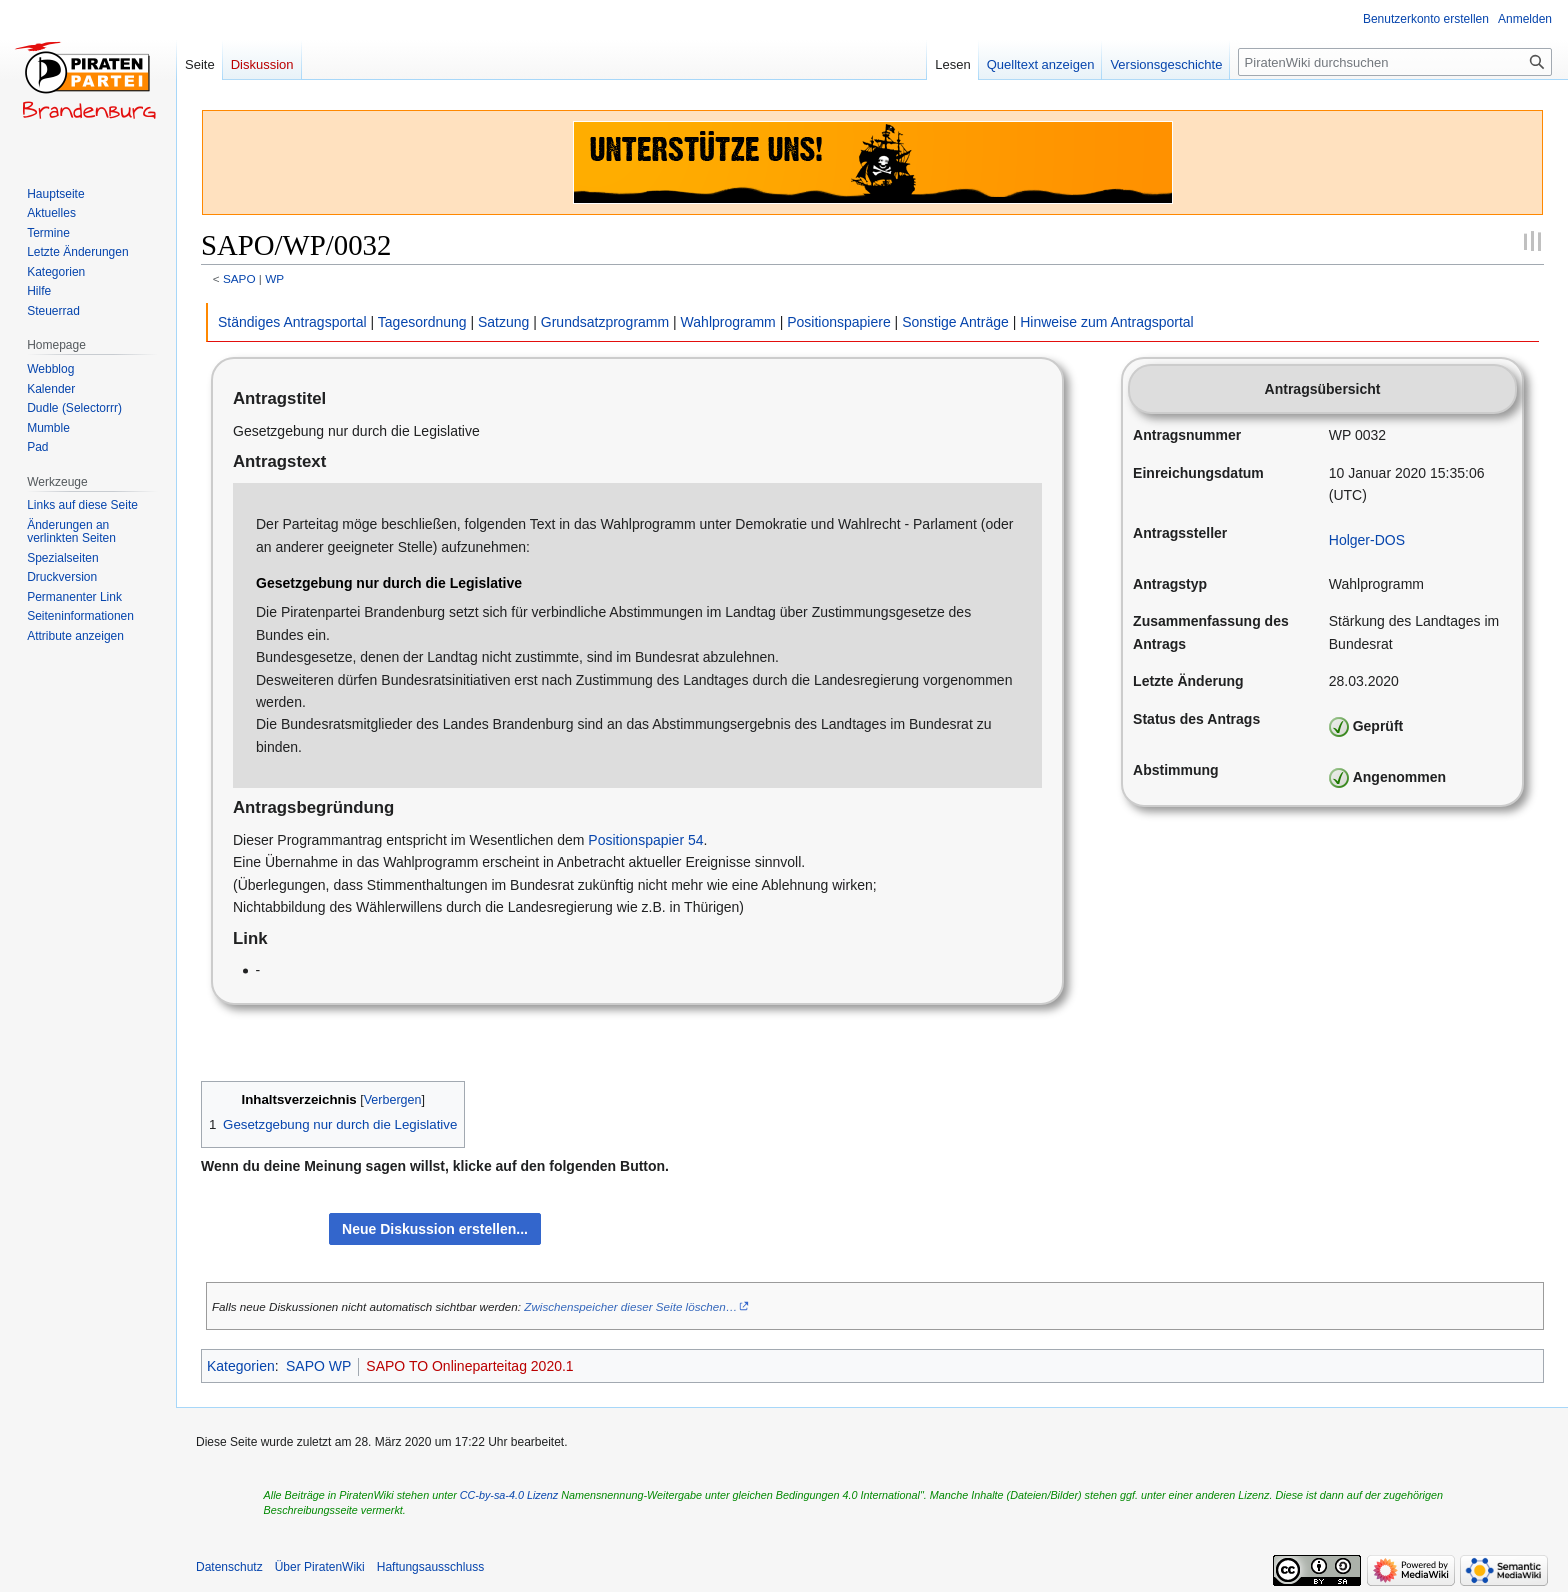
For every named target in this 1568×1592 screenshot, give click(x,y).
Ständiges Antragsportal (292, 322)
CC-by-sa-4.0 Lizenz (509, 1495)
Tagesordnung (422, 322)
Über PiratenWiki (320, 1567)
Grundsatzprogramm (605, 322)
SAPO (239, 278)
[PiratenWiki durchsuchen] (1395, 62)
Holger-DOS (1367, 540)
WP (274, 278)
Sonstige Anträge (955, 322)
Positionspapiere (839, 322)
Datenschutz (229, 1567)
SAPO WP (318, 1366)
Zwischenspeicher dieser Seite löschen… (630, 1306)
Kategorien (241, 1366)
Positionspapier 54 (645, 840)
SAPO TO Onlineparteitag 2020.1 (469, 1366)
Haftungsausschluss (430, 1567)
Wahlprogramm (728, 322)
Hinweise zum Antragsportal (1107, 322)
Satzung (503, 322)
